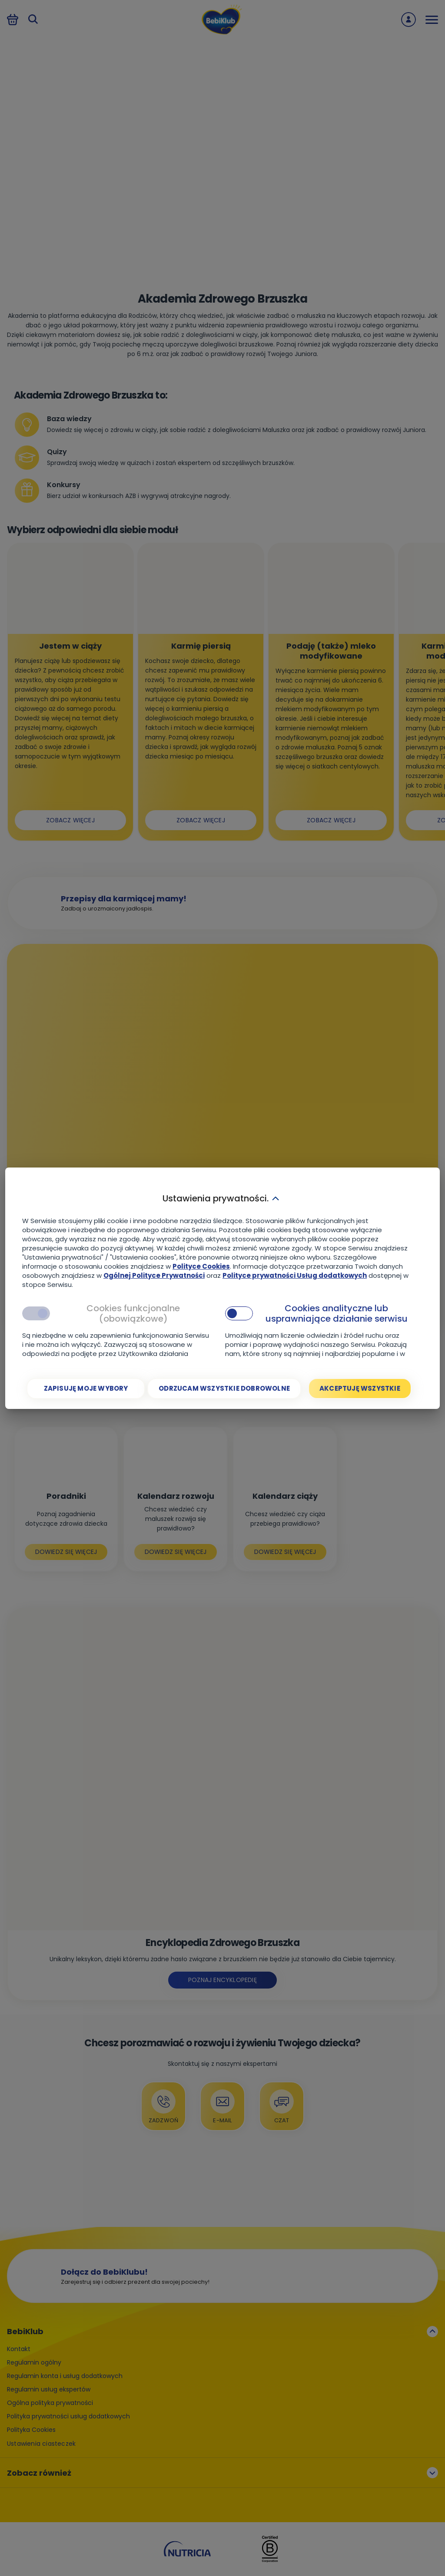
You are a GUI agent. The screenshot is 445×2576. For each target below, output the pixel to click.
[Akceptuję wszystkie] (360, 1388)
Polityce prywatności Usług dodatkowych (294, 1275)
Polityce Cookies (201, 1266)
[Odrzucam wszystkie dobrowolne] (224, 1388)
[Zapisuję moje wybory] (86, 1388)
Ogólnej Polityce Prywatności (154, 1275)
